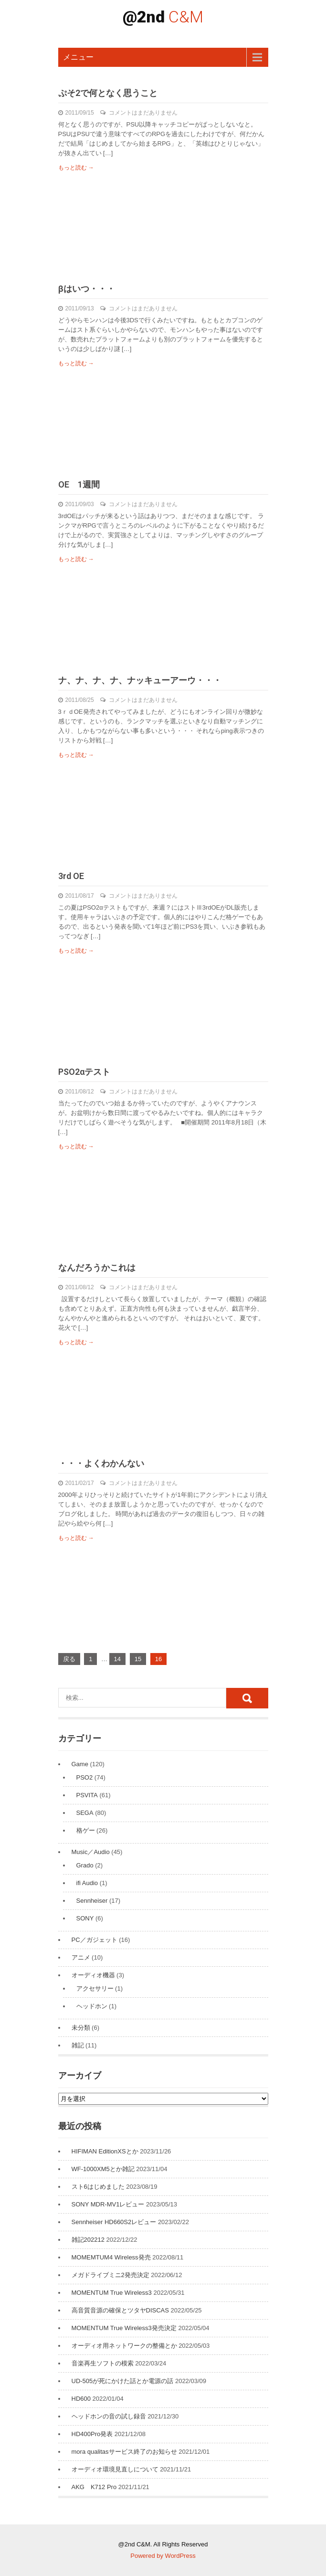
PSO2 (84, 1777)
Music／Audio (91, 1851)
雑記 (78, 2045)
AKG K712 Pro (94, 2487)
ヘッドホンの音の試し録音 (109, 2416)
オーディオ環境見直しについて (115, 2469)
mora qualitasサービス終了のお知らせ (124, 2451)
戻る (69, 1659)
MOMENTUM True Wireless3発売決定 (124, 2328)
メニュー (78, 57)
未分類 (81, 2027)
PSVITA (87, 1795)
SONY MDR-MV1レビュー (108, 2204)
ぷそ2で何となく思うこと (108, 93)
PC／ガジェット (94, 1939)
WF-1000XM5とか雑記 (103, 2169)
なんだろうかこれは (97, 1267)
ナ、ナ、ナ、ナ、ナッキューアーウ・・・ (139, 680)
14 (117, 1659)
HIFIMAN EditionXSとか (105, 2151)
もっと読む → (76, 167)
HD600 (81, 2398)
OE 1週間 (79, 484)
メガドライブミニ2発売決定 (110, 2275)
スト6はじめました (98, 2186)
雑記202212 (88, 2239)
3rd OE (75, 876)
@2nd (163, 16)
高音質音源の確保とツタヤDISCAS (120, 2310)
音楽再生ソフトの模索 (103, 2363)
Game (80, 1764)
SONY (85, 1918)
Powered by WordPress (162, 2555)
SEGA (85, 1812)
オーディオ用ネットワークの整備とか (124, 2345)
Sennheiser (92, 1900)
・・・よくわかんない (101, 1463)
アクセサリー (95, 1988)
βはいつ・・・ (86, 289)
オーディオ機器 (93, 1975)
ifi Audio (87, 1883)
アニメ (81, 1957)
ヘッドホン (91, 2006)
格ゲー (85, 1830)
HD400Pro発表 (92, 2434)
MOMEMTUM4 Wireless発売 (111, 2257)
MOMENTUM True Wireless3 (112, 2292)
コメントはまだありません (143, 112)
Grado (85, 1865)
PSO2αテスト (84, 1072)
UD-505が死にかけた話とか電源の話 (123, 2381)
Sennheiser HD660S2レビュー (114, 2222)
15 (138, 1659)
